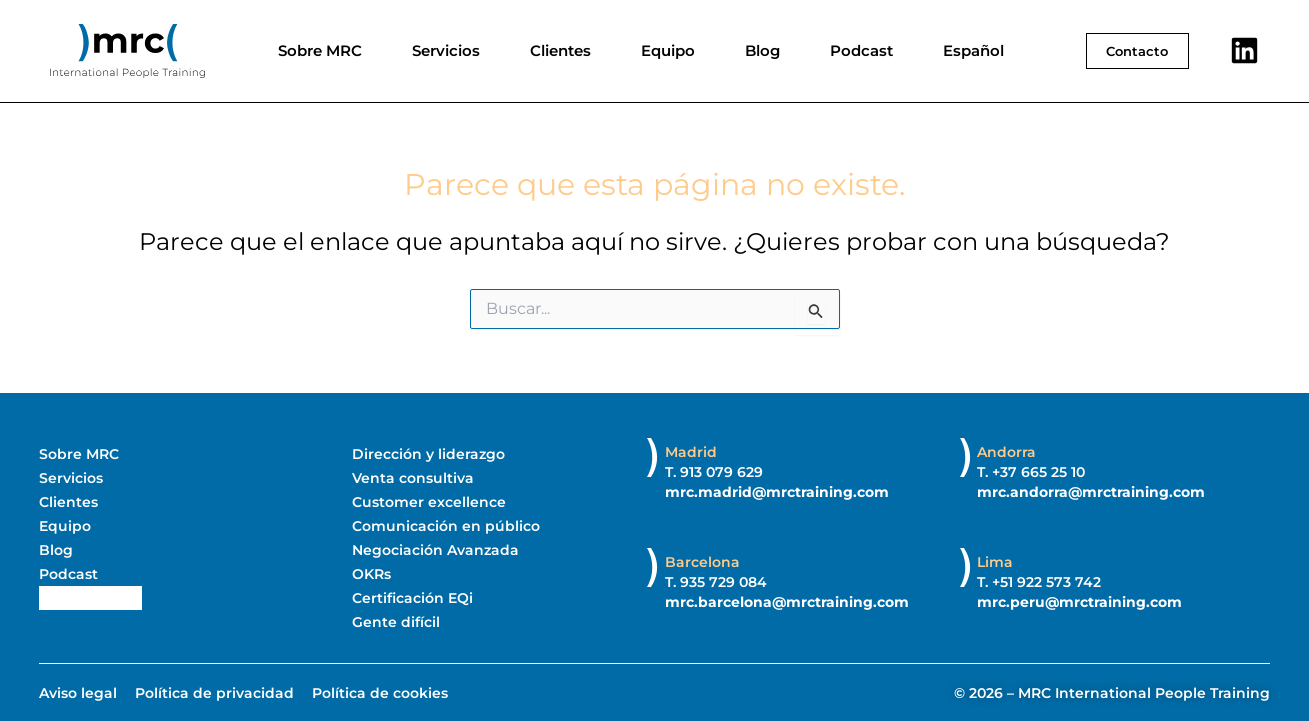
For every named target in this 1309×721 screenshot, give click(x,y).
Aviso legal (78, 693)
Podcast (861, 50)
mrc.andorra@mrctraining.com (1091, 492)
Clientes (560, 50)
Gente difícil (396, 622)
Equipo (668, 50)
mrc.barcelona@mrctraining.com (787, 602)
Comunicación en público (446, 526)
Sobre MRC (320, 50)
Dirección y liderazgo (428, 454)
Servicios (446, 50)
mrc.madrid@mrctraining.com (777, 492)
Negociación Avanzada (435, 550)
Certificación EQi (412, 598)
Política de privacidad (214, 693)
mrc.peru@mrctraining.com (1079, 602)
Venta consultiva (413, 478)
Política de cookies (380, 693)
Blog (762, 50)
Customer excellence (429, 502)
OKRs (371, 574)
